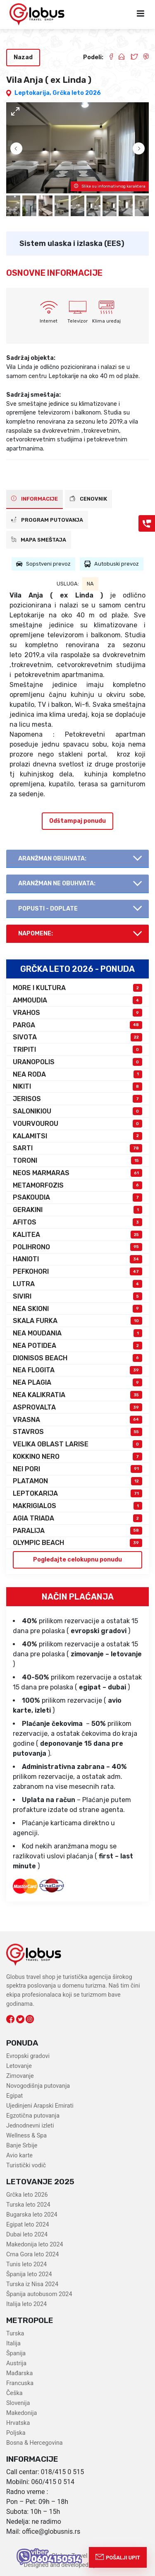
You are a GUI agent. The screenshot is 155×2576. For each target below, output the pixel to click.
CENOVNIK (88, 499)
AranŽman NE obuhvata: (56, 883)
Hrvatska (18, 2423)
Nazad (23, 57)
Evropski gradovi (28, 2056)
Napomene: (35, 933)
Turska (15, 2333)
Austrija (16, 2363)
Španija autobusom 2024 (39, 2294)
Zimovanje (20, 2076)
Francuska (19, 2383)
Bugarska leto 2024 (31, 2214)
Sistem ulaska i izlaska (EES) (71, 243)
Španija (16, 2353)
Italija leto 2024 (26, 2304)
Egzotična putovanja (33, 2115)
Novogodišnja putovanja (38, 2085)
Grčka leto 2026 (76, 92)
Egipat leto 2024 (27, 2224)
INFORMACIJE (34, 499)
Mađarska (19, 2373)
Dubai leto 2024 (27, 2234)
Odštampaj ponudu (77, 820)
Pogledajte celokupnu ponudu (77, 1559)
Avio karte (19, 2155)
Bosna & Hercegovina (34, 2442)
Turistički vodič (26, 2165)
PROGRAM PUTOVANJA (47, 520)
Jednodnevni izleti (30, 2125)
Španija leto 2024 (29, 2274)
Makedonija (21, 2413)
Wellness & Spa (26, 2135)
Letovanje (19, 2066)
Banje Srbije (21, 2145)
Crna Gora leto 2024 (32, 2254)
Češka (14, 2393)
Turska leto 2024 (28, 2204)
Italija (13, 2343)
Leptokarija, (33, 92)
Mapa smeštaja (38, 540)
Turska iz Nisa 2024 (32, 2284)
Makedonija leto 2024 (34, 2244)
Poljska (16, 2432)
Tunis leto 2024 (26, 2264)
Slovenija (18, 2403)
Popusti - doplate (48, 908)
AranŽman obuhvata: (52, 858)
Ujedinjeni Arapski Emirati (40, 2105)
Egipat (14, 2095)
